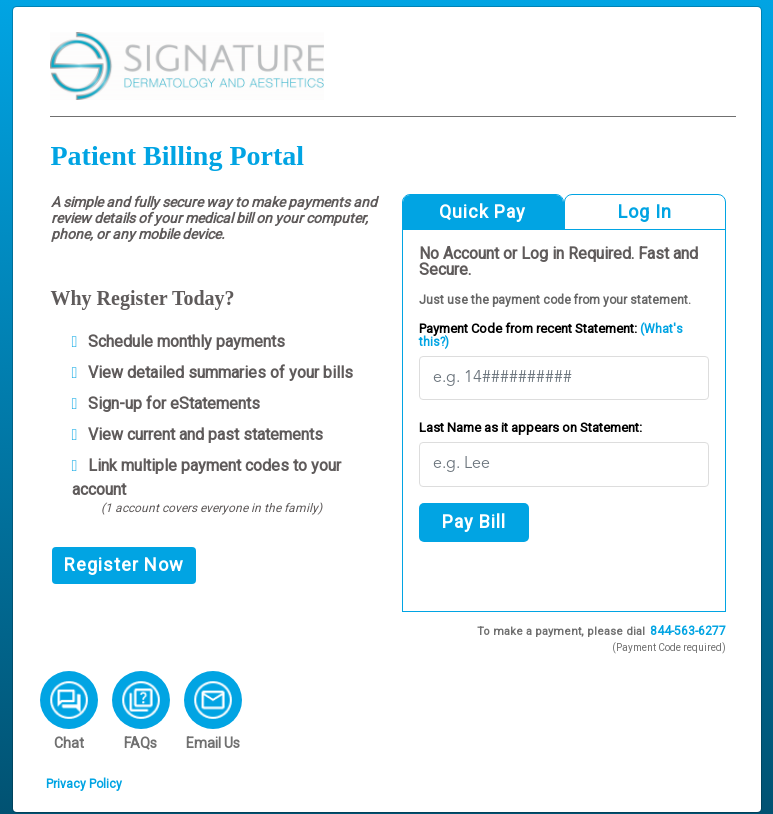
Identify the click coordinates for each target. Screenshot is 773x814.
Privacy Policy (84, 784)
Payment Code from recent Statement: (551, 335)
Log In (645, 211)
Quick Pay (482, 211)
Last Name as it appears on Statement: (530, 427)
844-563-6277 (688, 631)
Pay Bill (474, 521)
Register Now (124, 564)
